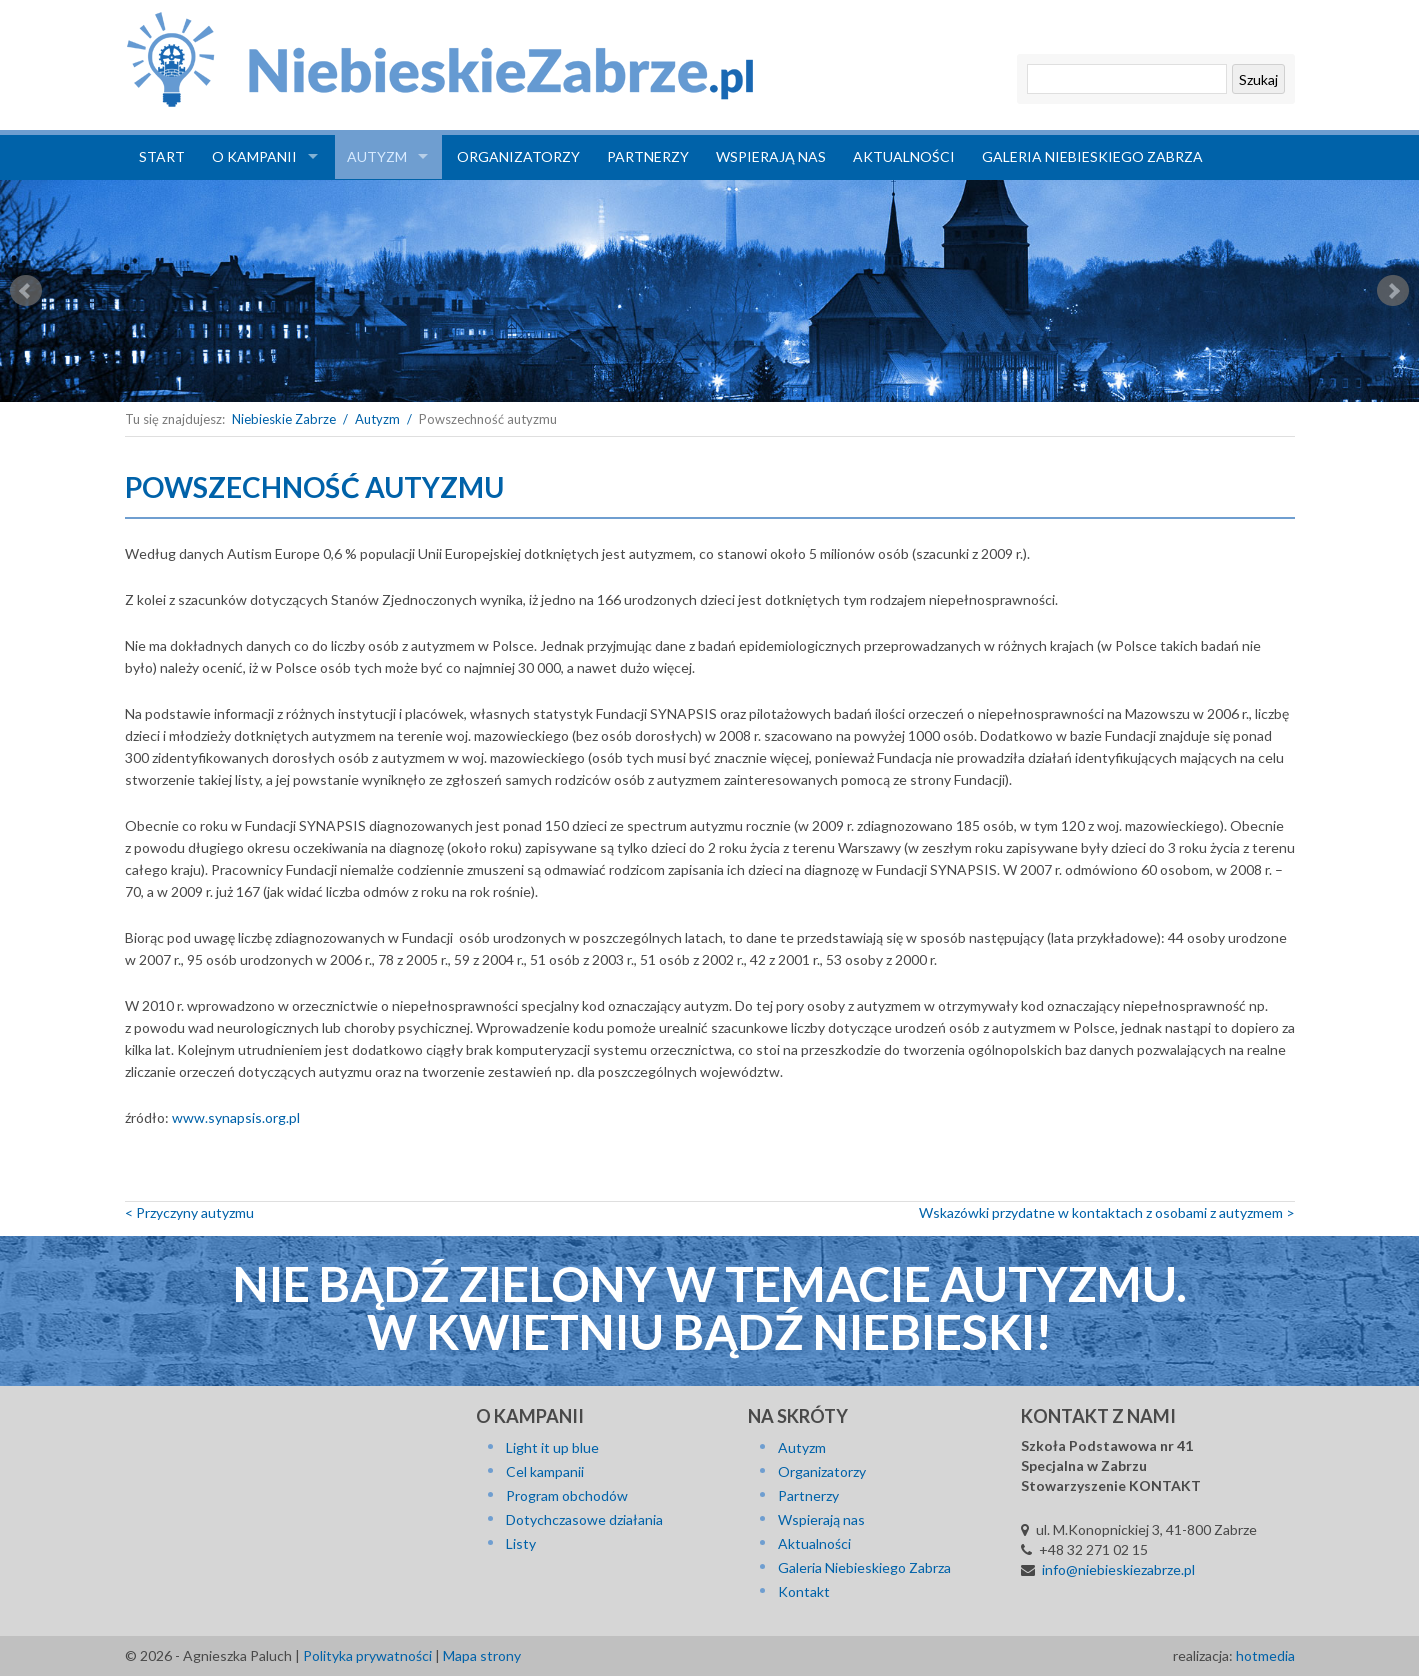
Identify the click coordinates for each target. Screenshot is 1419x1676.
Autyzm (377, 156)
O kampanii (254, 156)
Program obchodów (567, 1495)
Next (1393, 291)
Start (162, 156)
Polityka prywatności (367, 1655)
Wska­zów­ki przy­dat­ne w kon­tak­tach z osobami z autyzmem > (1107, 1212)
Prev (26, 291)
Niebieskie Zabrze (284, 419)
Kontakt (804, 1591)
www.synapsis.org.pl (236, 1117)
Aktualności (904, 156)
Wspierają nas (771, 156)
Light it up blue (552, 1447)
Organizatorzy (518, 156)
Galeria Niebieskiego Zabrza (1092, 156)
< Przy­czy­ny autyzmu (189, 1212)
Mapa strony (482, 1655)
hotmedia (1265, 1655)
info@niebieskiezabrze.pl (1118, 1569)
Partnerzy (648, 156)
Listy (521, 1543)
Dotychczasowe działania (584, 1519)
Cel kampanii (545, 1471)
